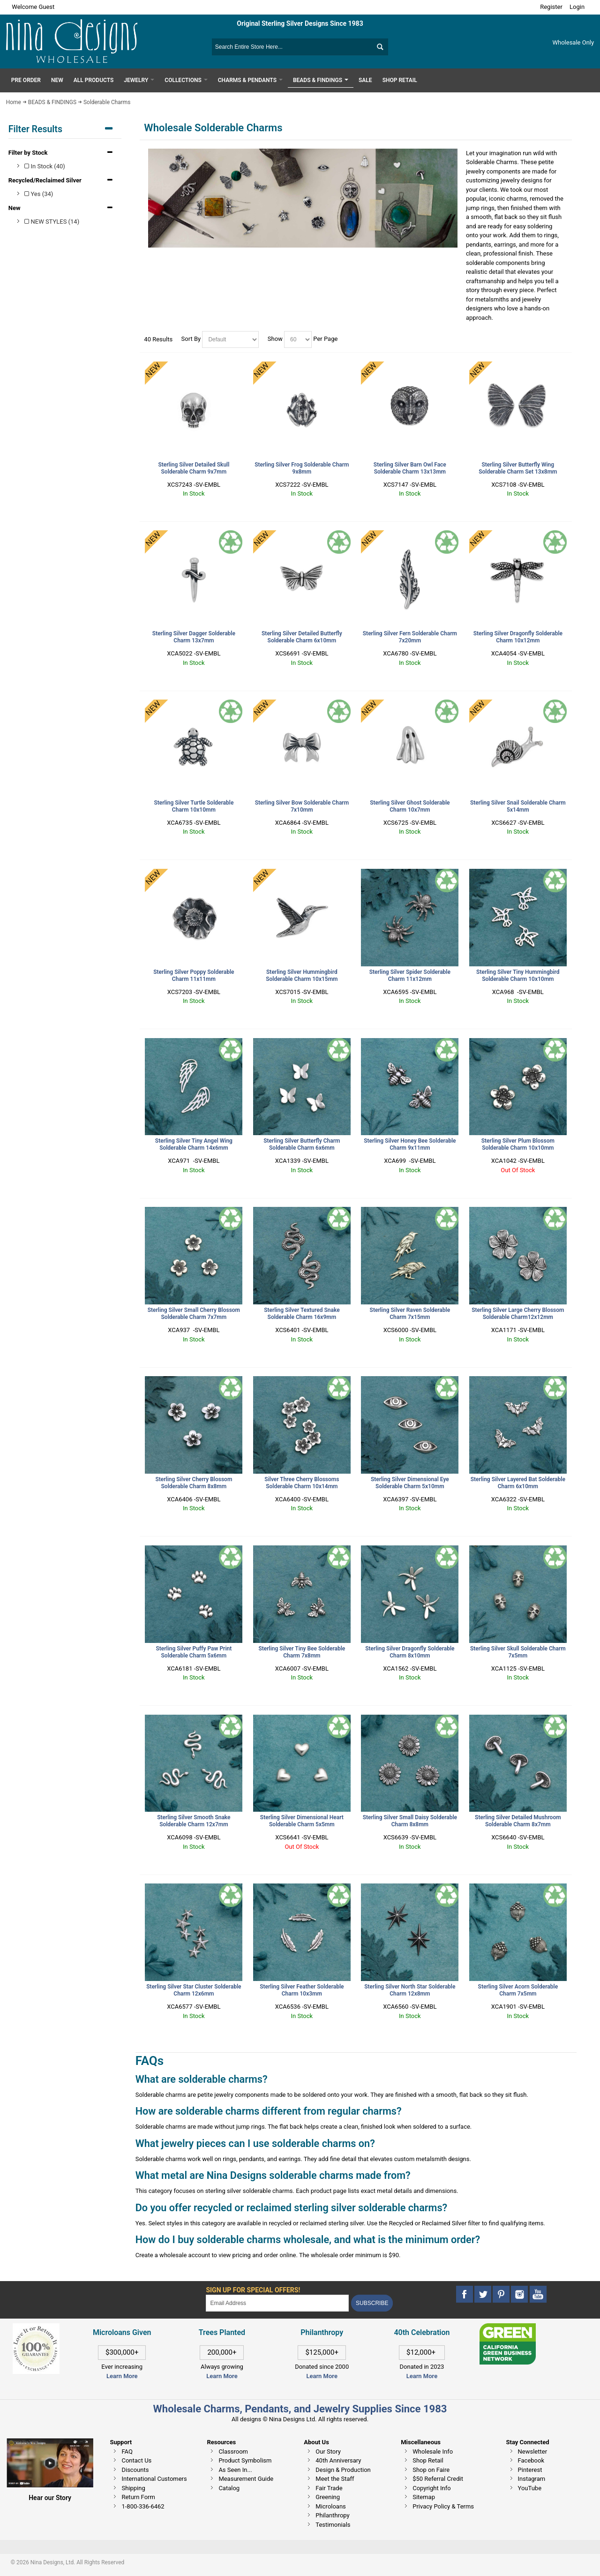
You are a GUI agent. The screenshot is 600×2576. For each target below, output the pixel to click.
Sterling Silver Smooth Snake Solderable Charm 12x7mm (193, 1821)
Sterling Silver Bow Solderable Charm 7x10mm (302, 806)
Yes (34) (38, 193)
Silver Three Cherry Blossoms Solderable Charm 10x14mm (301, 1483)
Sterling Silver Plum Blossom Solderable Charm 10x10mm (518, 1144)
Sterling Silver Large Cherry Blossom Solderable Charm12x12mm (518, 1313)
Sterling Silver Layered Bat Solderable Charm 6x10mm (518, 1483)
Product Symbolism (244, 2460)
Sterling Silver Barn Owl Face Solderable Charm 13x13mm (410, 468)
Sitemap (423, 2497)
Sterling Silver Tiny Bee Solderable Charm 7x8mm (301, 1652)
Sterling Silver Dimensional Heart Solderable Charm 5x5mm (302, 1821)
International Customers (154, 2478)
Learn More (121, 2376)
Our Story (328, 2451)
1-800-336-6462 (142, 2506)
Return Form (138, 2497)
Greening (327, 2497)
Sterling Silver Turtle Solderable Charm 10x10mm (193, 806)
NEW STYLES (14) (51, 221)
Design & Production (343, 2469)
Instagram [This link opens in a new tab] (532, 2478)
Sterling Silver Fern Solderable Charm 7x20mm (410, 637)
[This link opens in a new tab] (508, 2327)
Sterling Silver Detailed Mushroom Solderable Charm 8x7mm (518, 1821)
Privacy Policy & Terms (443, 2506)
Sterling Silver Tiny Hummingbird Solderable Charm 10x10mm (518, 975)
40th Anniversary (338, 2460)
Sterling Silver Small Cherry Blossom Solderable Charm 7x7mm (194, 1313)
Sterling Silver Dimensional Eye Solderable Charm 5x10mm (410, 1483)
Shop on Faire (431, 2469)
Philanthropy (332, 2515)
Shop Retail (427, 2460)
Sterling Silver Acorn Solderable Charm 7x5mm (518, 1990)
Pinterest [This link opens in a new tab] (530, 2469)
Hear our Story (50, 2497)
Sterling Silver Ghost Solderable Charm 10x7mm (410, 806)
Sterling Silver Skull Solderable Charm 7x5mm (518, 1652)
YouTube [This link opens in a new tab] (530, 2488)
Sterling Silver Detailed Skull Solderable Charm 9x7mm (193, 468)
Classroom (233, 2451)
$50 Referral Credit (437, 2478)
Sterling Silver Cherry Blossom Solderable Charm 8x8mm (193, 1483)
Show (275, 338)
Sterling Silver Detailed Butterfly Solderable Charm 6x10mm (302, 637)
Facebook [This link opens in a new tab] (531, 2460)
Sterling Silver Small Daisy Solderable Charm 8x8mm (410, 1821)
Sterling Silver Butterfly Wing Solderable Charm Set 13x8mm (518, 468)
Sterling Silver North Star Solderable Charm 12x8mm (409, 1990)
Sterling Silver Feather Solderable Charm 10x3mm (302, 1990)
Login (577, 6)
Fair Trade (328, 2488)
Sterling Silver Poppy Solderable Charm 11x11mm (193, 975)
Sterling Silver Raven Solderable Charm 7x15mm (410, 1313)
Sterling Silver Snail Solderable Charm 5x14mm (518, 806)
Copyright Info (431, 2488)
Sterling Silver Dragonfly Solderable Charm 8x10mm (409, 1652)
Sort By (191, 338)
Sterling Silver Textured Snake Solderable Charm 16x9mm (301, 1313)
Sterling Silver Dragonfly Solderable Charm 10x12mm (517, 637)
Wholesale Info (432, 2451)
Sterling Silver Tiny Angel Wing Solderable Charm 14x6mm (193, 1144)
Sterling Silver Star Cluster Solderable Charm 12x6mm (193, 1990)
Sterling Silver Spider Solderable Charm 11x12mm (409, 975)
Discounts (135, 2469)
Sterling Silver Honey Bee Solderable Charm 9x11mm (410, 1144)
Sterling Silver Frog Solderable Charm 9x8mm (302, 468)
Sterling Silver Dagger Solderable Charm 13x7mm (193, 637)
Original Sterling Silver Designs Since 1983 (300, 23)
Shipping (133, 2488)
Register (551, 6)
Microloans (330, 2506)
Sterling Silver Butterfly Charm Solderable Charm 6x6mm (301, 1144)
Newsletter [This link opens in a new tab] (533, 2451)
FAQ (126, 2451)
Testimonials (332, 2524)
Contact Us (136, 2460)
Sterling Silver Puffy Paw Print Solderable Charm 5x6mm (194, 1652)
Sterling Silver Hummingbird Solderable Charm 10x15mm (302, 975)
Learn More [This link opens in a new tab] (221, 2376)
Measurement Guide (245, 2478)
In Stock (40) (44, 166)
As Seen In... (235, 2469)
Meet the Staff (334, 2478)
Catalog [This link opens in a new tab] (229, 2488)
